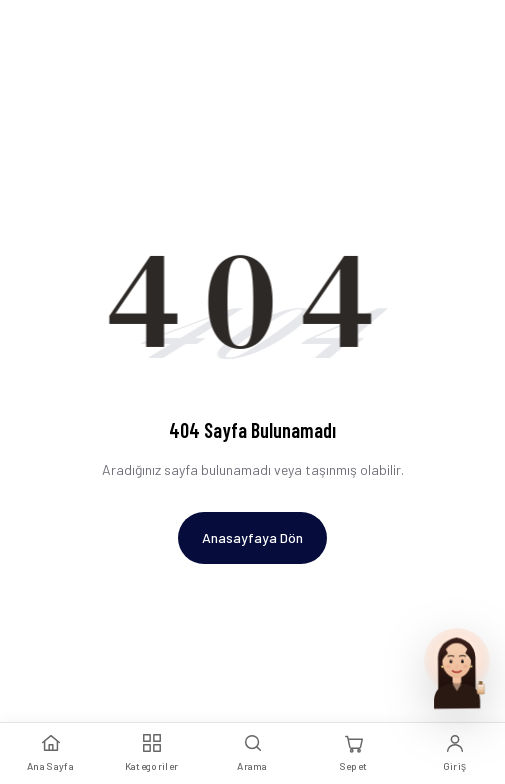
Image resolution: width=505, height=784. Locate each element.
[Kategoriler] (151, 753)
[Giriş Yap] (454, 753)
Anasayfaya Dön (252, 537)
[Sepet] (353, 753)
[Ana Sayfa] (50, 753)
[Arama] (252, 753)
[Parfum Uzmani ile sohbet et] (457, 667)
